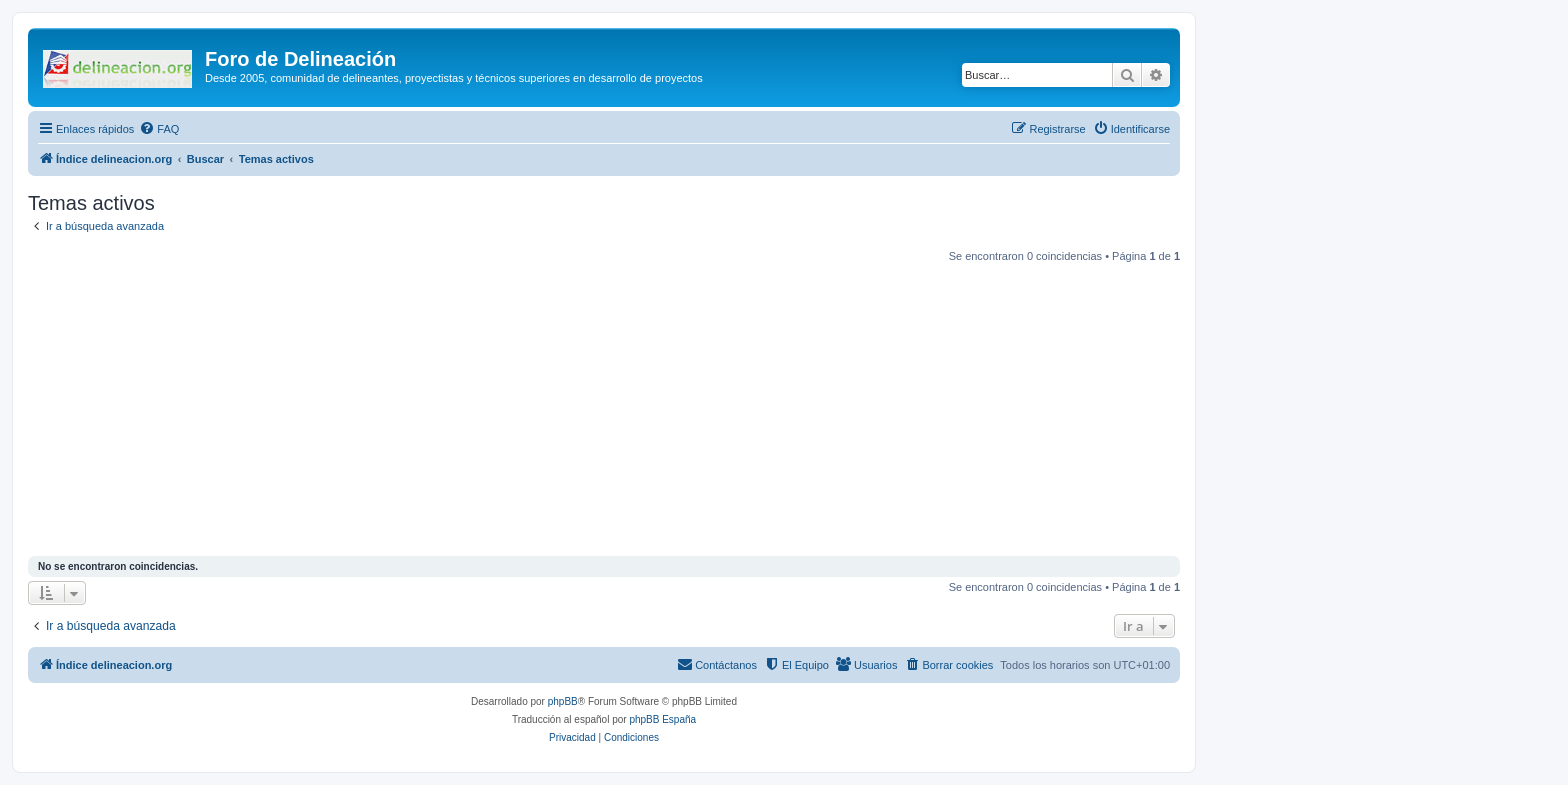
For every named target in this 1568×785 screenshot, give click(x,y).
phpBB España (662, 719)
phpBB (563, 701)
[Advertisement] (628, 412)
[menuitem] (159, 129)
